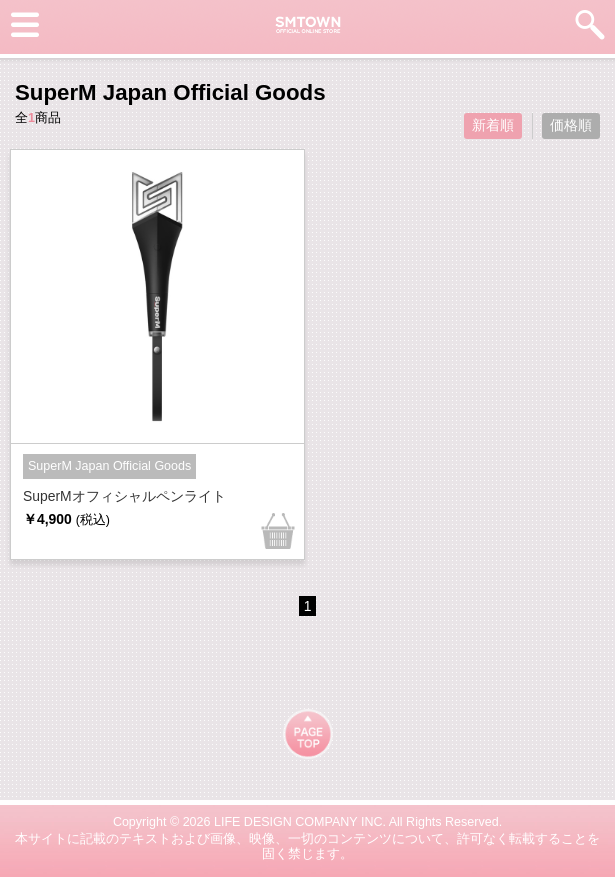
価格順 (571, 125)
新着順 (493, 125)
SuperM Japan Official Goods (109, 466)
